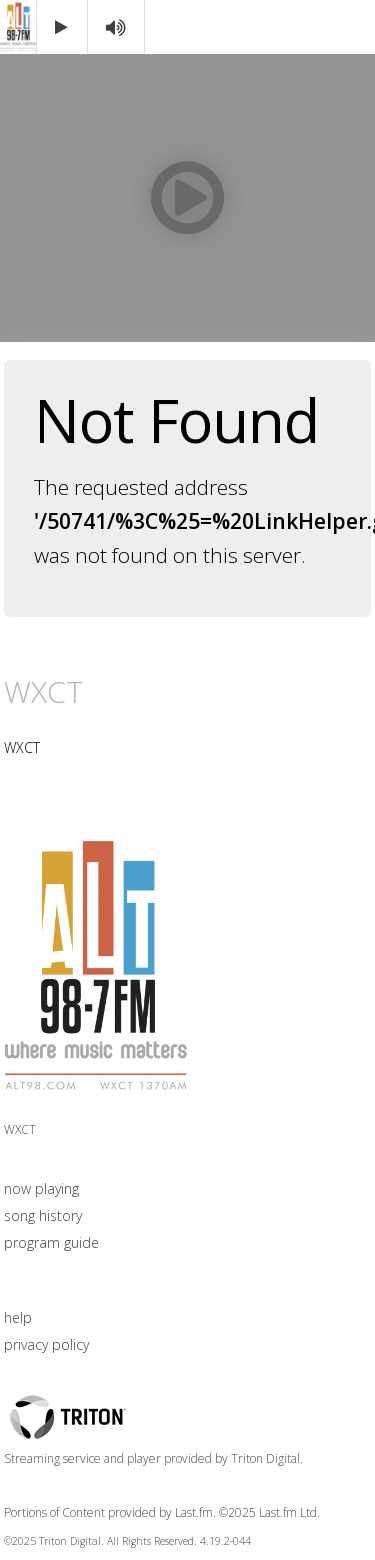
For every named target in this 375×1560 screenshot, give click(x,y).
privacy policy (46, 1344)
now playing (41, 1188)
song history (43, 1215)
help (18, 1317)
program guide (51, 1242)
